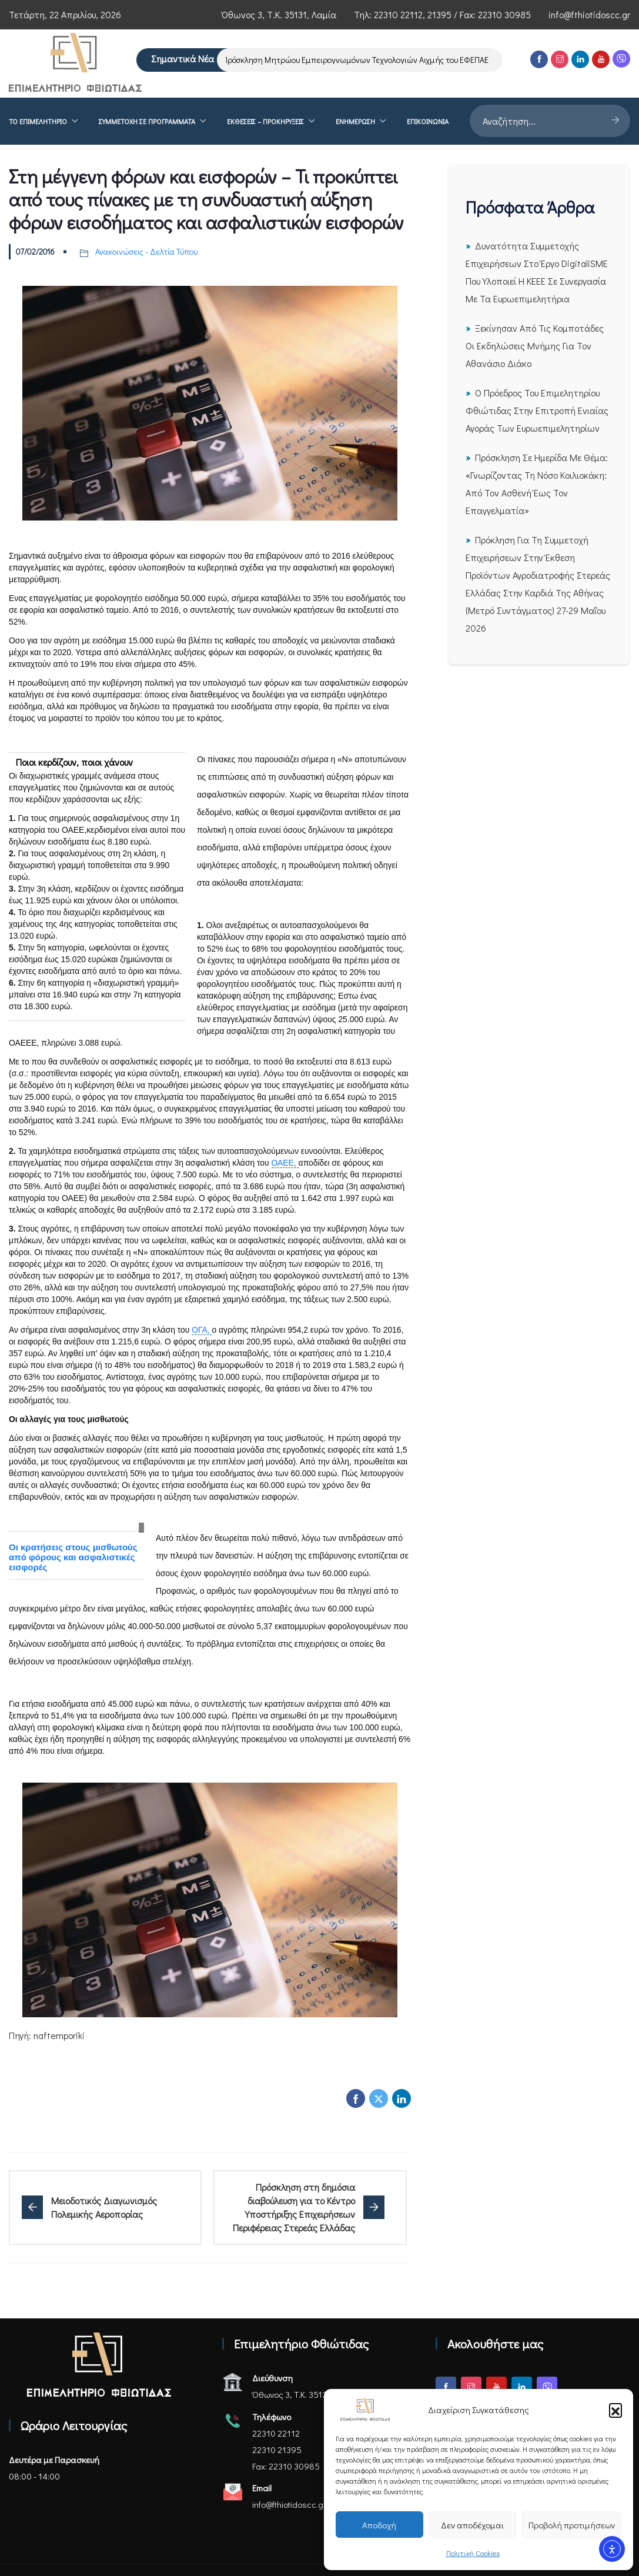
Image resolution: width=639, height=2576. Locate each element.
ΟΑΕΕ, (285, 1162)
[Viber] (621, 59)
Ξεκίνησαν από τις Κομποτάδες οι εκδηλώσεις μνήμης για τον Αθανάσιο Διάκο (535, 345)
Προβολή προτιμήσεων (571, 2525)
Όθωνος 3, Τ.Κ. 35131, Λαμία (279, 14)
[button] (615, 2409)
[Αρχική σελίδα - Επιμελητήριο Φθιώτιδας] (99, 2365)
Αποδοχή (379, 2525)
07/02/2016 (35, 251)
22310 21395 (277, 2449)
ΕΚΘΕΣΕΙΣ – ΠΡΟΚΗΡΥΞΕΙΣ (265, 121)
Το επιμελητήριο (38, 121)
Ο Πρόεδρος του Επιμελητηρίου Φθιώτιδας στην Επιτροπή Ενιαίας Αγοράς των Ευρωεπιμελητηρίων (537, 410)
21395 (439, 14)
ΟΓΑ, (202, 1329)
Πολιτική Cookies (473, 2553)
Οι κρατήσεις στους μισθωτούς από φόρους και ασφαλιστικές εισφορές (73, 1557)
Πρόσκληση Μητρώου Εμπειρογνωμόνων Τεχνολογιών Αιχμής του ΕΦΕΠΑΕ (361, 59)
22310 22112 (398, 14)
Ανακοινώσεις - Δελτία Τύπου (146, 251)
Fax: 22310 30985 (286, 2466)
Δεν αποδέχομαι (472, 2525)
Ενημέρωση (355, 121)
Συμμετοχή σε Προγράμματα (147, 121)
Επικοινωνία (428, 121)
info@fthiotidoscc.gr (589, 14)
